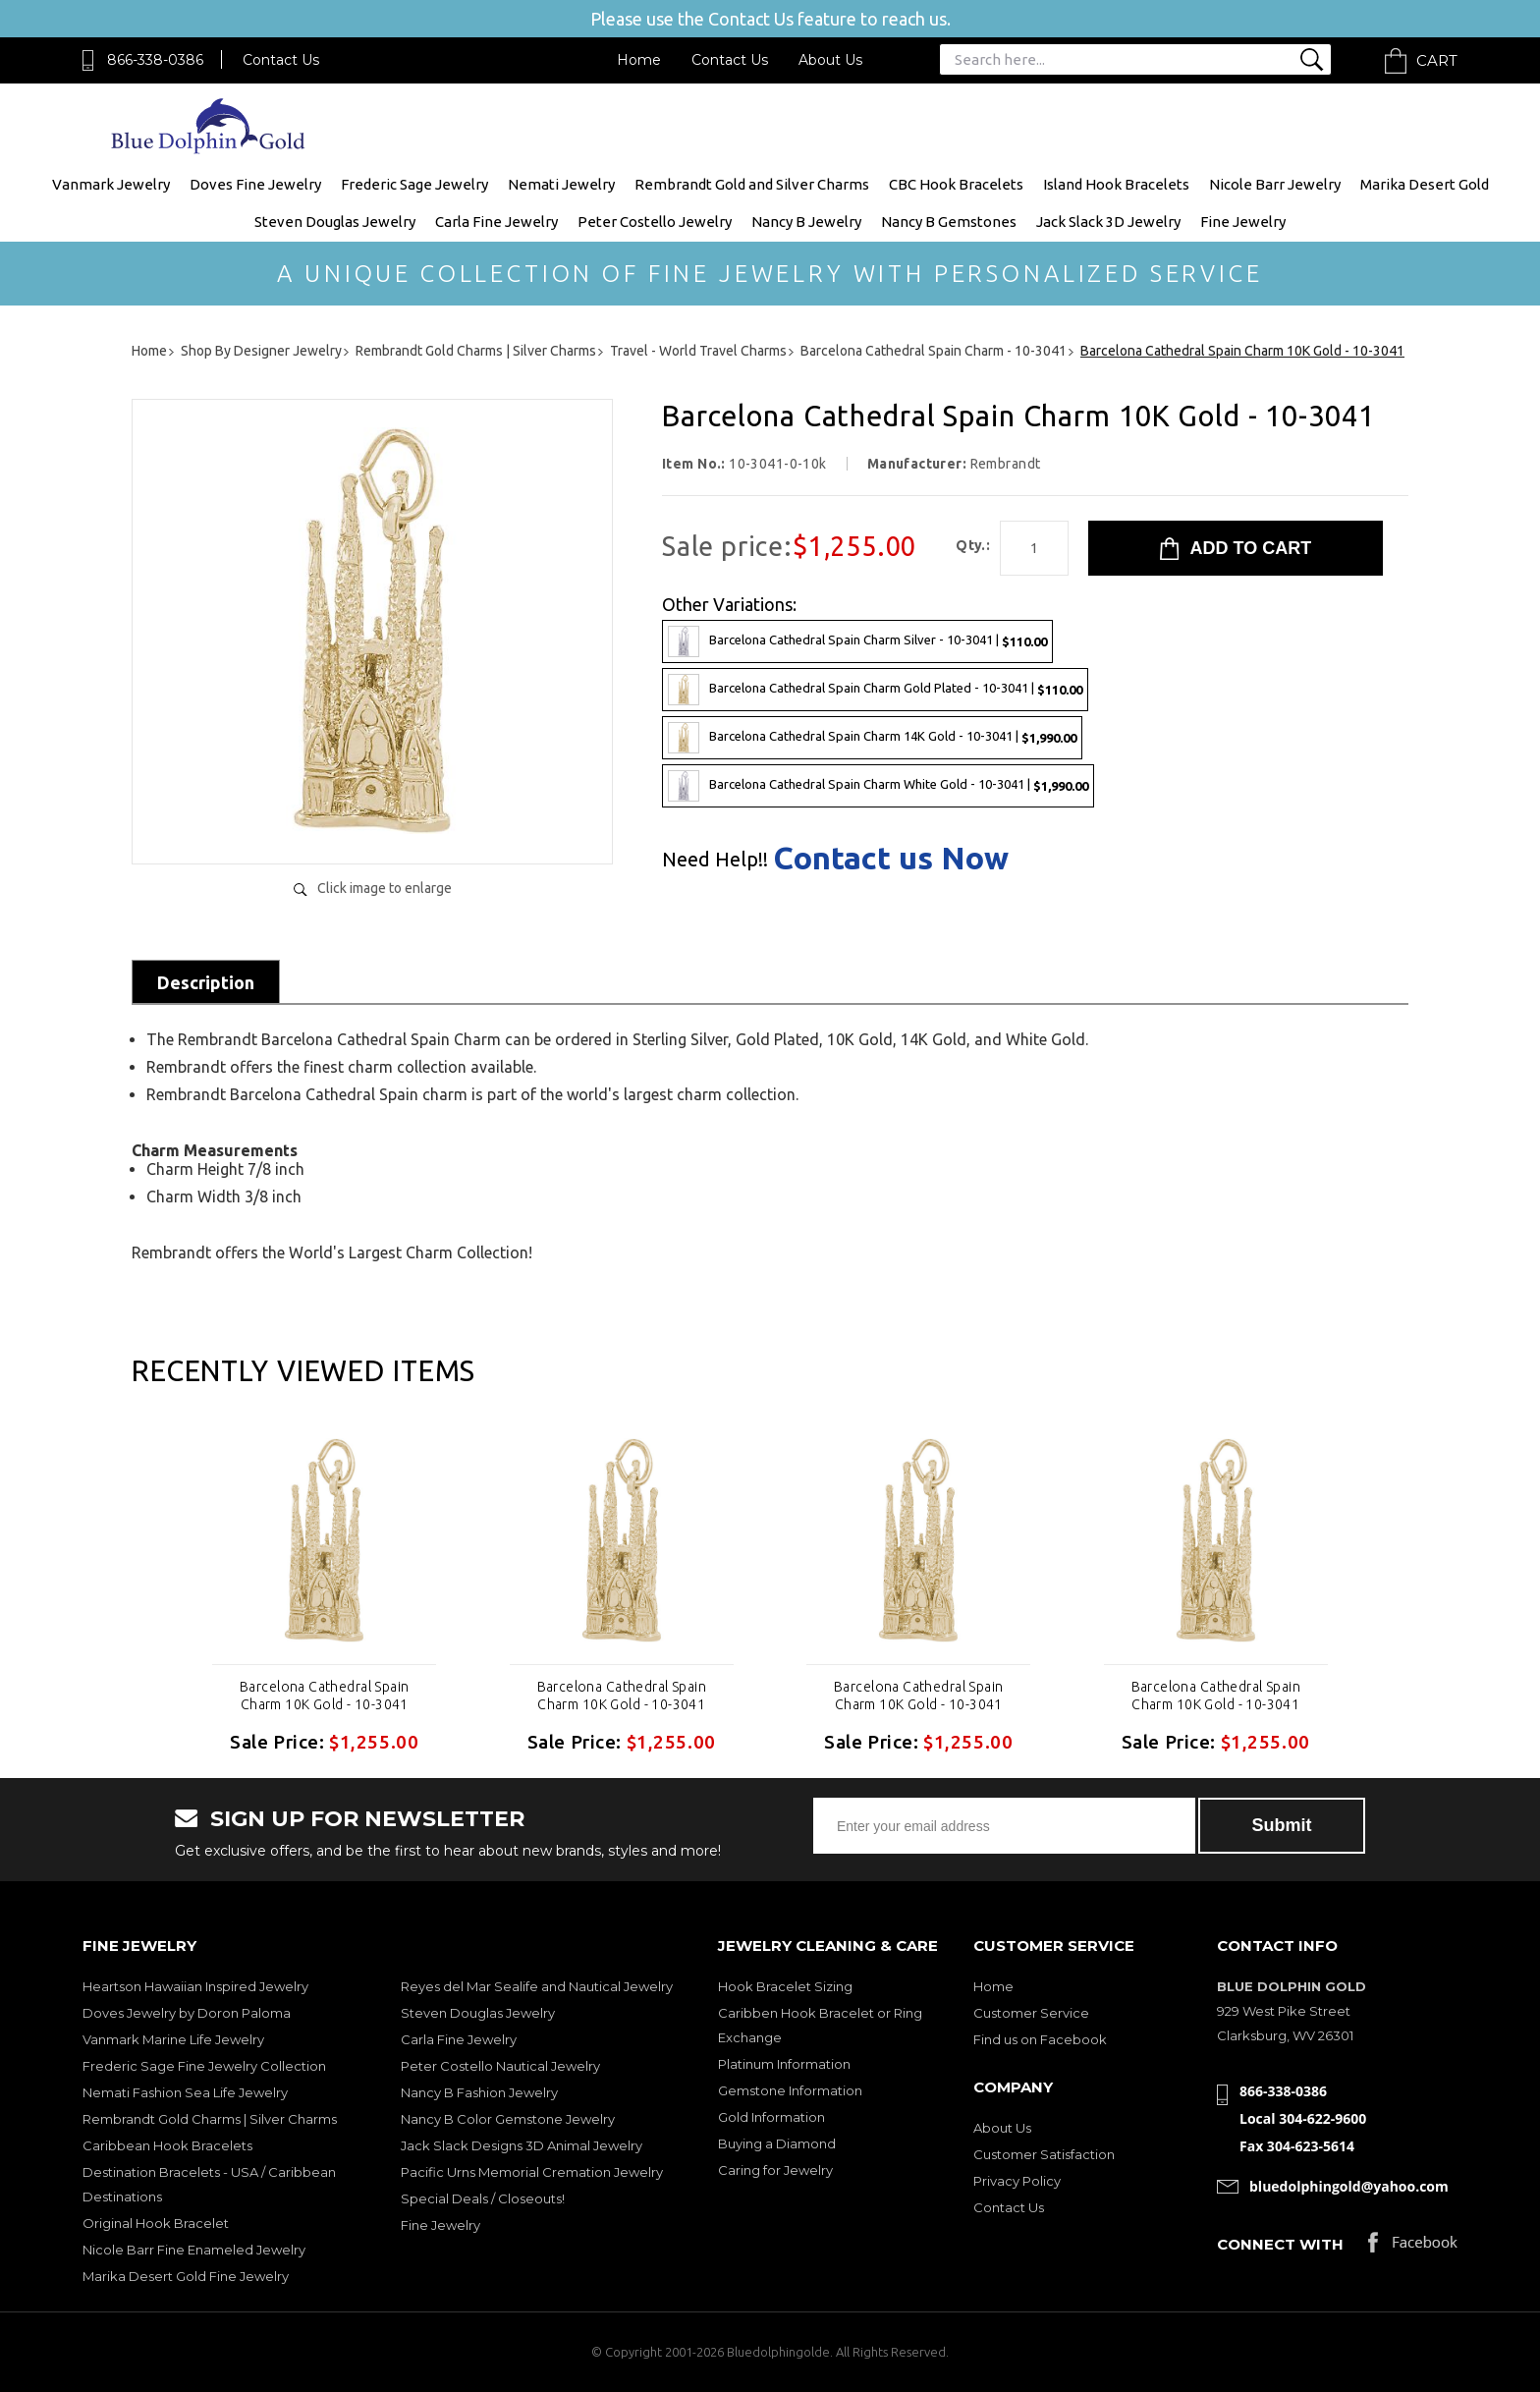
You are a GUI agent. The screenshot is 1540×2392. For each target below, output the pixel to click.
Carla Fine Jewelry (496, 221)
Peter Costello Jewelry (655, 221)
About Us (830, 60)
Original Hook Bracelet (155, 2223)
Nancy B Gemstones (949, 221)
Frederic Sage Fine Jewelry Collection (204, 2066)
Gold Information (771, 2117)
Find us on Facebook (1040, 2039)
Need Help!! (715, 859)
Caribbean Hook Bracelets (167, 2145)
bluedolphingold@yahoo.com (1349, 2186)
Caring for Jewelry (775, 2170)
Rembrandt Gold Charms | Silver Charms (209, 2119)
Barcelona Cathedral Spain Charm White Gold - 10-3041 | (878, 786)
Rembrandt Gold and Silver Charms (751, 184)
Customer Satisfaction (1044, 2154)
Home (639, 60)
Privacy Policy (1017, 2181)
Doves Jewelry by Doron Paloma (186, 2013)
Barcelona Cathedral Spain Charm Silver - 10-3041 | (857, 641)
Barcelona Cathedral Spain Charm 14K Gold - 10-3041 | (872, 737)
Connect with (1280, 2244)
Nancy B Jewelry (806, 221)
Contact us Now (891, 857)
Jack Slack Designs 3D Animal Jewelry (521, 2145)
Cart (1437, 60)
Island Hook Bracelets (1116, 184)
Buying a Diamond (777, 2143)
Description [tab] (205, 982)
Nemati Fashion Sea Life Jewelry (185, 2092)
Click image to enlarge (384, 888)
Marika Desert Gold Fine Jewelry (185, 2276)
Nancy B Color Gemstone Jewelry (508, 2119)
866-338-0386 (155, 60)
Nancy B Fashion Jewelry (479, 2092)
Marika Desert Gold (1424, 184)
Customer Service (1031, 2013)
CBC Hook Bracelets (956, 184)
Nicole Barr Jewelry (1275, 184)
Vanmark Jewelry (111, 184)
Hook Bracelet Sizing (785, 1986)
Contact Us (281, 60)
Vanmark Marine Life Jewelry (173, 2039)
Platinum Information (784, 2064)
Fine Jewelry (1243, 221)
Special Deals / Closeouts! (483, 2198)
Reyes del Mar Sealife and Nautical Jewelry (537, 1986)
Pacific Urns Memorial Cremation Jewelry (532, 2172)
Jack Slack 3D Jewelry (1108, 221)
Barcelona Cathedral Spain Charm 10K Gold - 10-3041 (325, 1695)
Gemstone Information (790, 2090)
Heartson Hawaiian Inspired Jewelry (195, 1986)
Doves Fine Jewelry (255, 184)
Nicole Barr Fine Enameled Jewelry (193, 2249)
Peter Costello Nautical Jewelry (500, 2066)
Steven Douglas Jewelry (334, 221)
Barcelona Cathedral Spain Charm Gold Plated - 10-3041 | (875, 689)
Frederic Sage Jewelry (414, 184)
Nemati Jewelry (561, 184)
